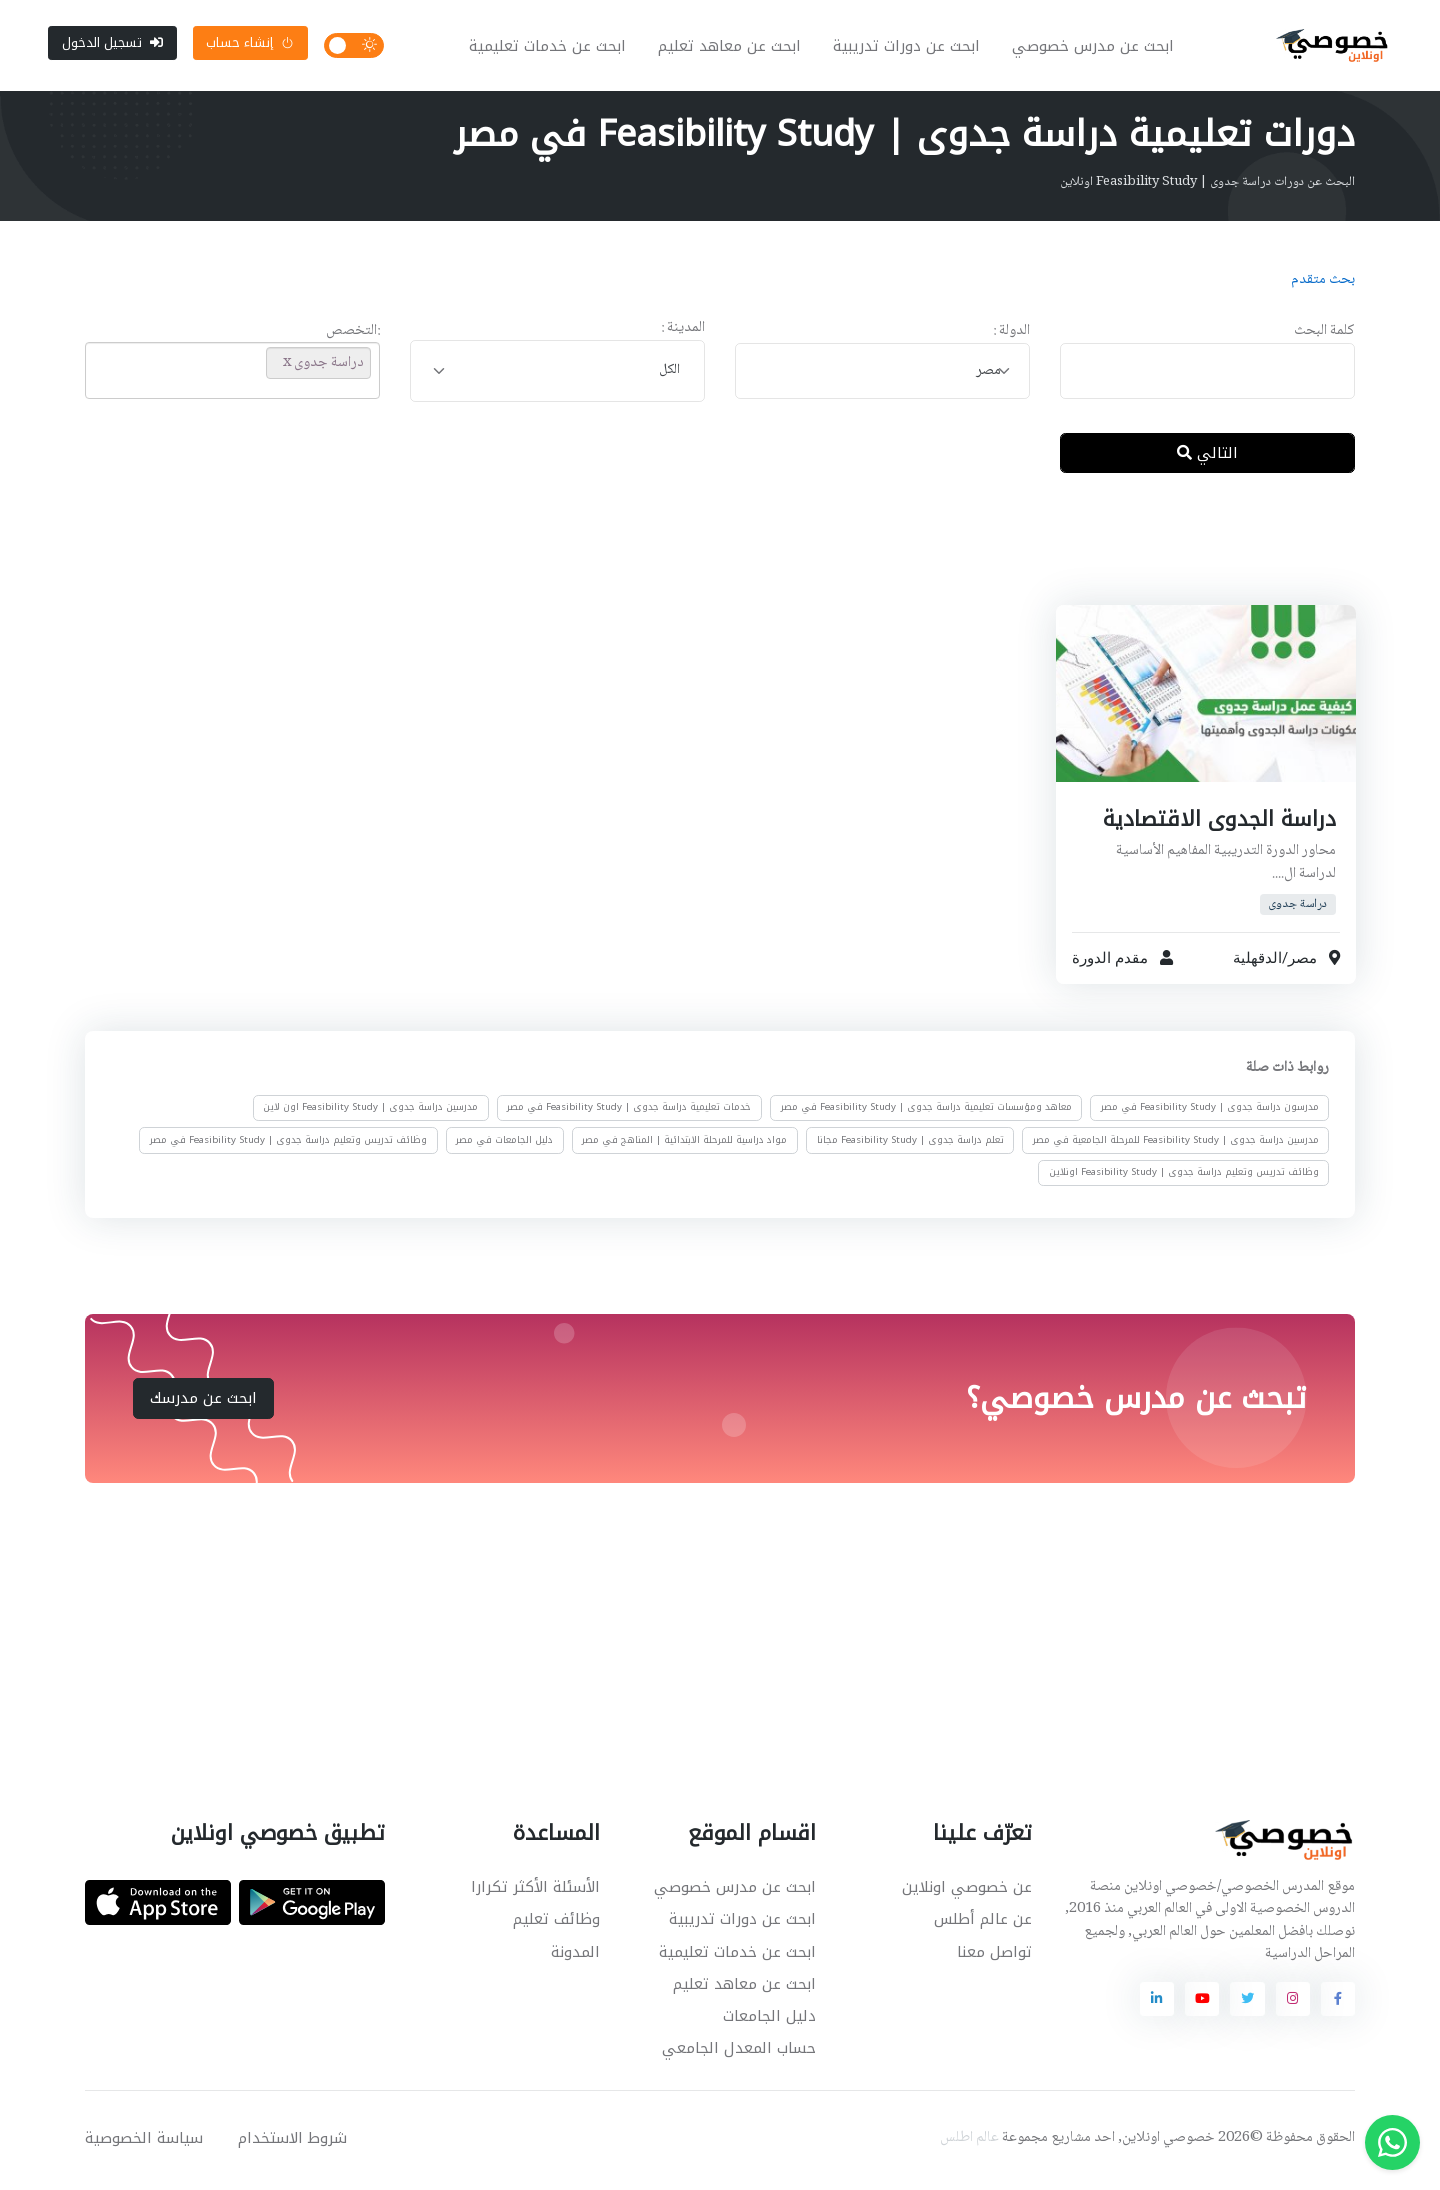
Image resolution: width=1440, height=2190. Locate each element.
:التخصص (353, 336)
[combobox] (882, 375)
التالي (1207, 457)
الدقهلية (1256, 962)
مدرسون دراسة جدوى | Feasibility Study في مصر (1210, 1112)
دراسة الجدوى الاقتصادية (1218, 823)
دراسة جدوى (1297, 908)
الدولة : (1011, 336)
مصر (1301, 962)
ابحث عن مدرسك (203, 1402)
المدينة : (683, 333)
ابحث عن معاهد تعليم (731, 48)
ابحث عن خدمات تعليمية (549, 48)
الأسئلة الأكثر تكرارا (535, 1892)
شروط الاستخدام (292, 2142)
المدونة (575, 1956)
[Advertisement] (705, 559)
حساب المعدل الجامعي (739, 2053)
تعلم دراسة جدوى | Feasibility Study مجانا (910, 1145)
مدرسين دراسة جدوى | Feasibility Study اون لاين (370, 1112)
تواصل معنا (994, 1956)
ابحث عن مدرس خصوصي (1095, 48)
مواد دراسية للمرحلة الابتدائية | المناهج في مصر (684, 1145)
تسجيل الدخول (112, 44)
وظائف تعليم (556, 1924)
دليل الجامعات (769, 2020)
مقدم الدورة (1110, 962)
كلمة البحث (1324, 336)
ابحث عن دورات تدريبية (908, 48)
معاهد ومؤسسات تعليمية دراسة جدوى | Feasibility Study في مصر (926, 1112)
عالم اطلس (969, 2142)
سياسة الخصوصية (144, 2142)
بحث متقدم (1323, 285)
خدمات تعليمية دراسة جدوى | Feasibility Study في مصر (629, 1112)
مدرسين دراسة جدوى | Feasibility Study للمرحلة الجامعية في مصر (1176, 1145)
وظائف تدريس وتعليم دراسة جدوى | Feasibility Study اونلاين (1184, 1177)
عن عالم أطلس (983, 1924)
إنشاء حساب (250, 44)
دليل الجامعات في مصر (504, 1145)
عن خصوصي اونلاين (967, 1892)
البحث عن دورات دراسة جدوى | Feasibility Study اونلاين (1207, 187)
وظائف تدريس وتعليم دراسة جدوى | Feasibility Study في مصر (288, 1145)
